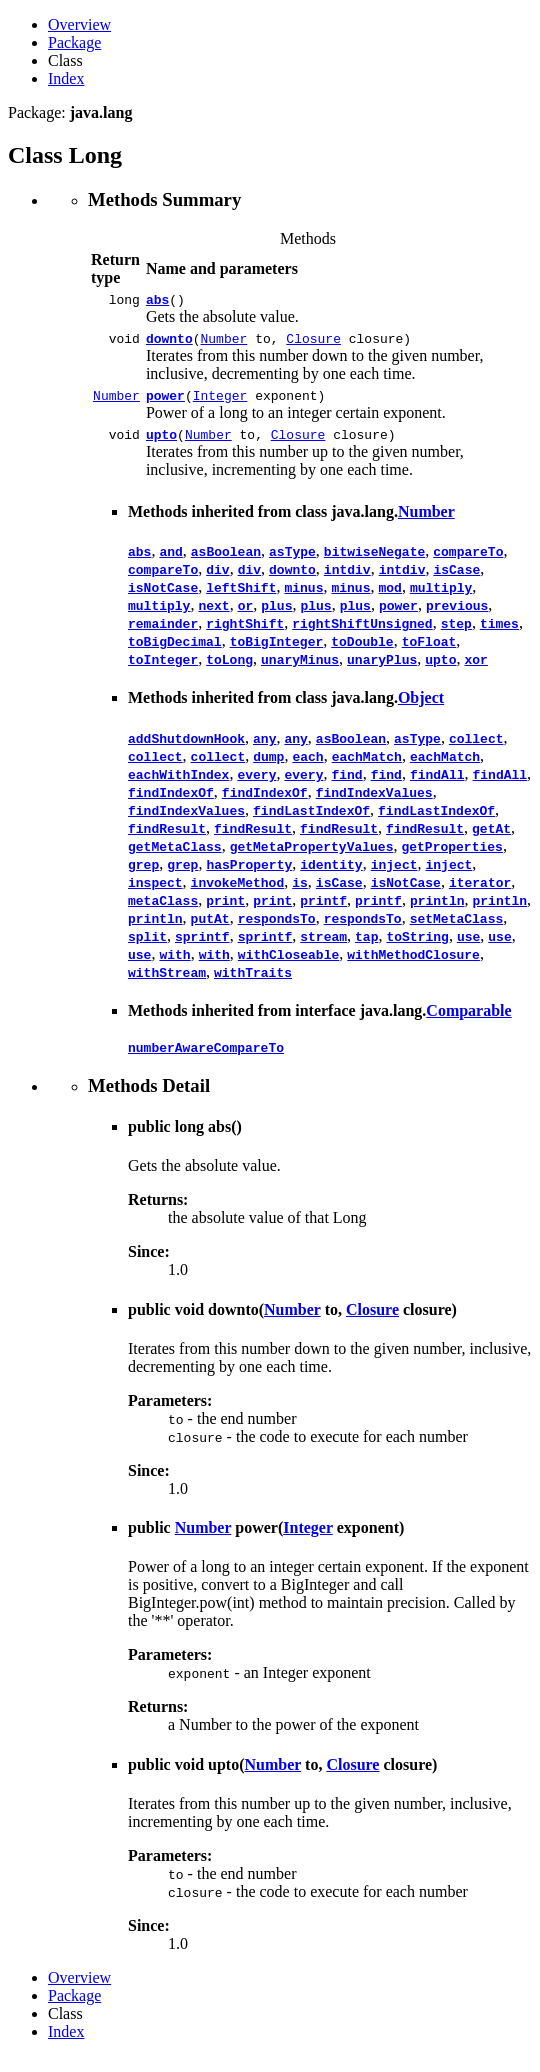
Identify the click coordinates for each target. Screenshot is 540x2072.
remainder (163, 635)
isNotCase (163, 599)
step (456, 635)
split (147, 948)
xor (475, 671)
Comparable (468, 1022)
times (499, 635)
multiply (441, 599)
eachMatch (367, 768)
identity (331, 876)
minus (303, 599)
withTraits (253, 984)
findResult (167, 840)
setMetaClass (457, 930)
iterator (480, 894)
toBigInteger (277, 653)
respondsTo (277, 930)
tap (366, 948)
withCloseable (288, 966)
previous (457, 617)
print (225, 912)
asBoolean (226, 563)
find (346, 786)
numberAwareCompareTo (206, 1062)
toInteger (163, 671)
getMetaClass (175, 858)
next (213, 617)
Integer (220, 404)
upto (161, 446)
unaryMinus (300, 671)
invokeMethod (238, 894)
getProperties (451, 858)
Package (74, 42)
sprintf (202, 948)
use (468, 948)
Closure (313, 344)
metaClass (163, 912)
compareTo (468, 563)
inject (394, 876)
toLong (229, 671)
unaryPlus (382, 671)
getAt (491, 840)
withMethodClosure (413, 966)
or (246, 617)
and (170, 563)
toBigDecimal (175, 653)
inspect (155, 894)
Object (421, 709)
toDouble (362, 653)
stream (323, 948)
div (217, 581)
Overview (79, 24)
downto (169, 344)
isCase (456, 581)
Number (224, 344)
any (264, 750)
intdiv (347, 581)
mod (389, 599)
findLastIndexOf (311, 822)
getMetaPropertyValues (312, 858)
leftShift (241, 599)
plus (276, 617)
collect (476, 750)
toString (417, 948)
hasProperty (249, 876)
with (174, 966)
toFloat (429, 653)
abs (157, 302)
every (256, 786)
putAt (210, 930)
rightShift (245, 635)
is (300, 894)
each (307, 768)
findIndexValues (374, 804)
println (437, 912)
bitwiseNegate (374, 563)
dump (268, 768)
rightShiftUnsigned (362, 635)
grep (143, 876)
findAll (437, 786)
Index (66, 78)
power (165, 404)
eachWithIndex (178, 786)
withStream (167, 984)
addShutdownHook (186, 750)
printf (323, 912)
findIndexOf (171, 804)
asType (292, 563)
